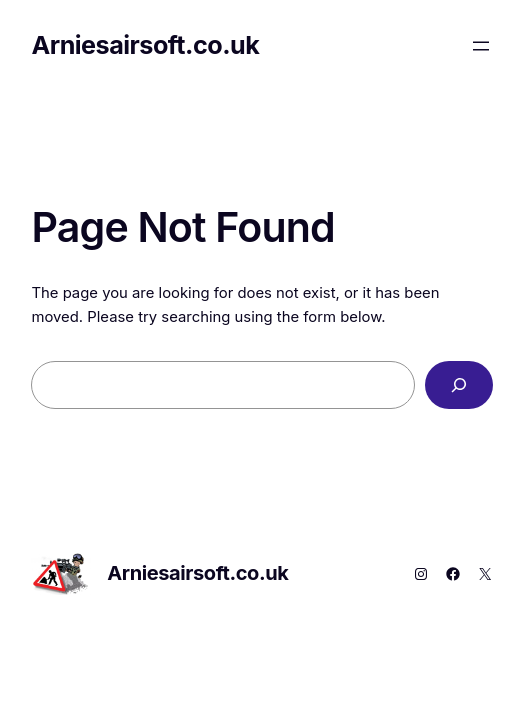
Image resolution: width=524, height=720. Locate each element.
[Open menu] (481, 46)
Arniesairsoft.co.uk (145, 45)
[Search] (459, 385)
